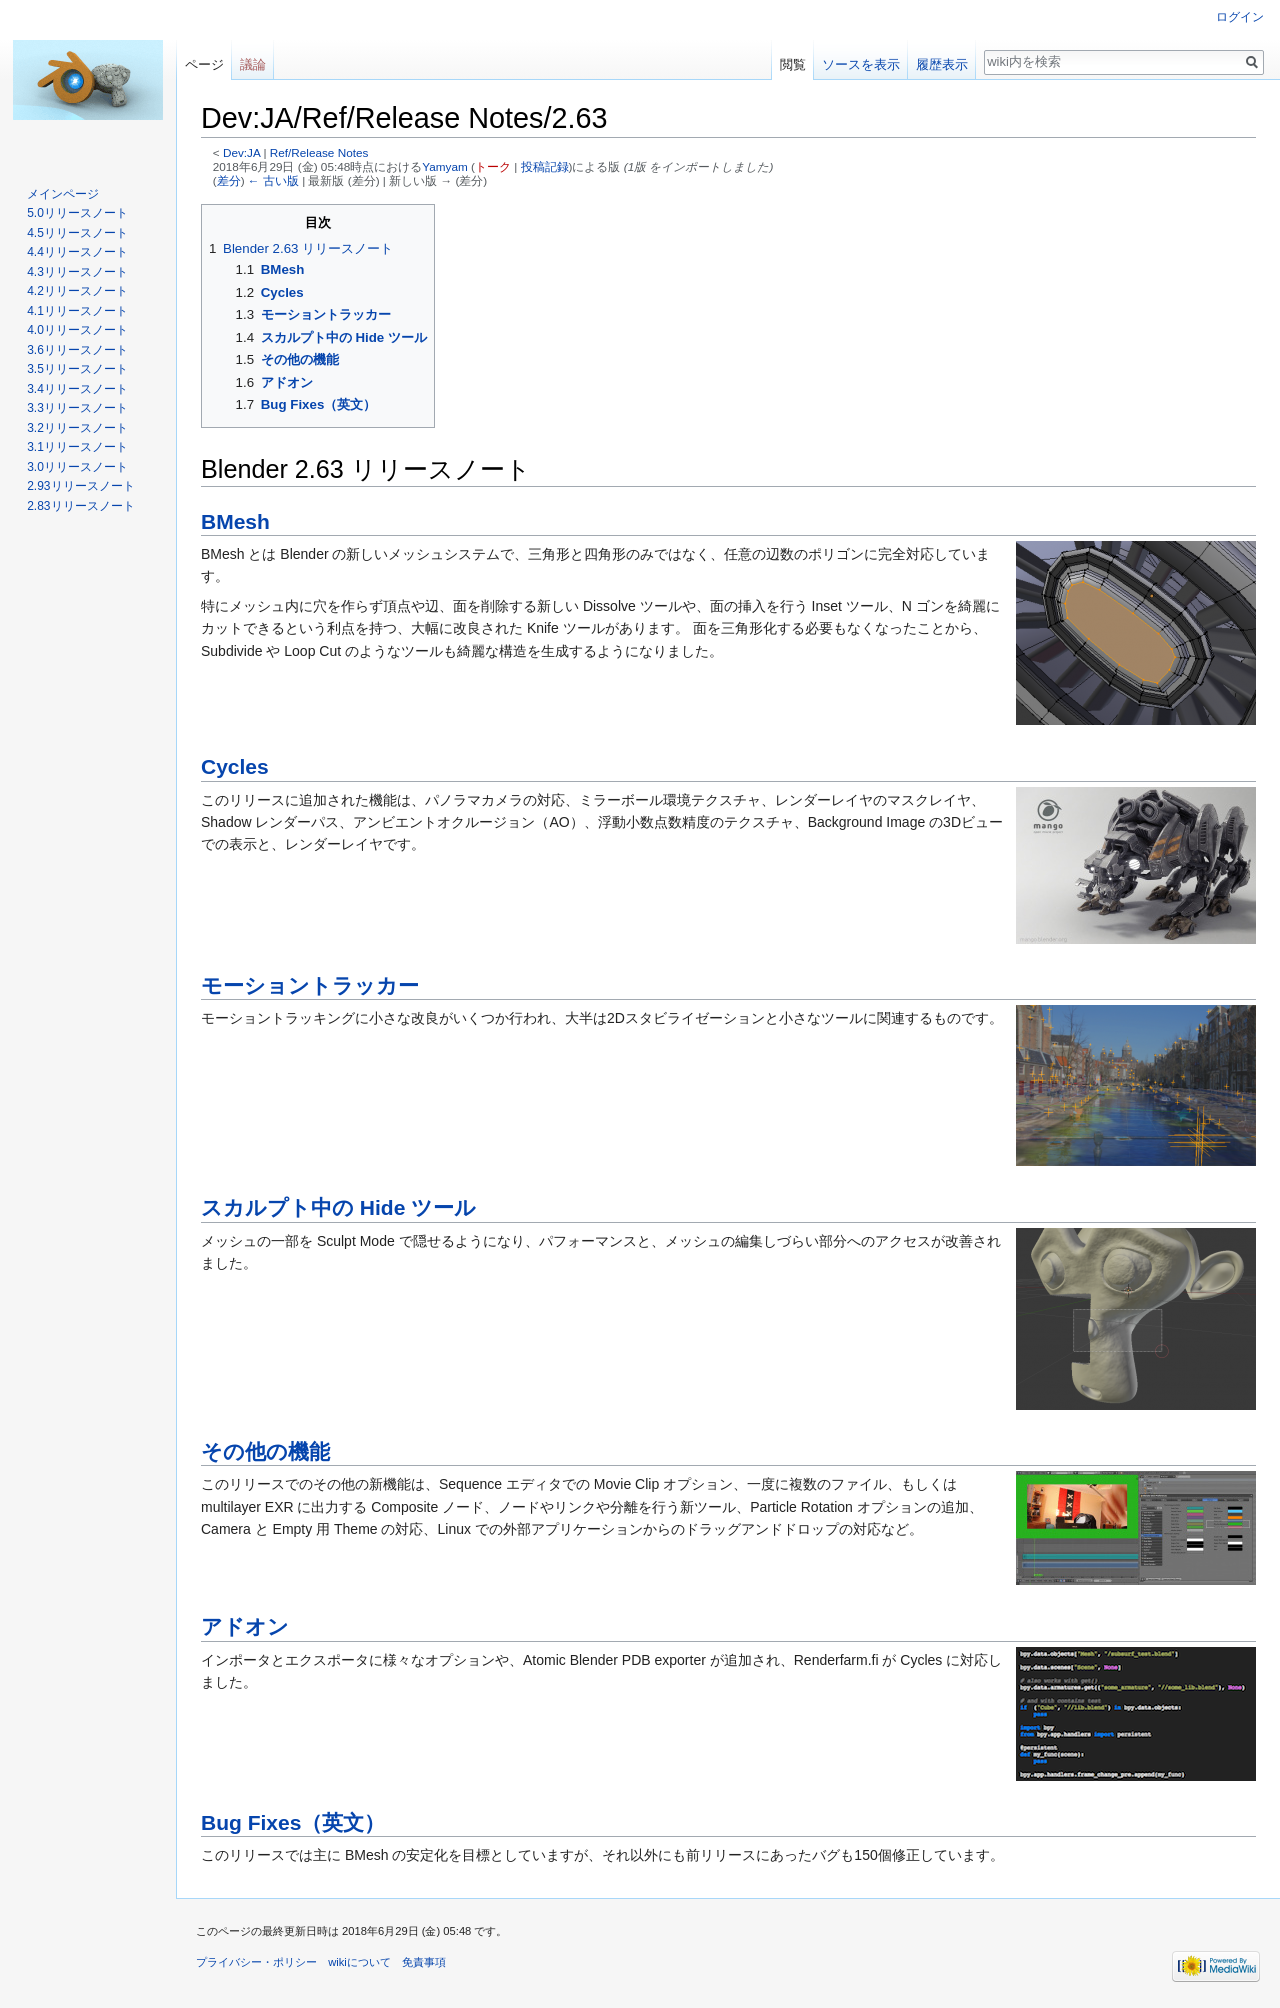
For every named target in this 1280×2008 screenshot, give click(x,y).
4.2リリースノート (77, 291)
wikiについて (359, 1962)
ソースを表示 (861, 64)
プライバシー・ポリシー (256, 1962)
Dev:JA (241, 152)
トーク (493, 166)
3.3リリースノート (77, 408)
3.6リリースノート (77, 350)
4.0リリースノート (77, 330)
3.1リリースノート (77, 447)
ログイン (1240, 17)
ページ (204, 64)
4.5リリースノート (77, 233)
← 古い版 (273, 180)
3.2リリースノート (77, 428)
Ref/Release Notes (319, 152)
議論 (253, 64)
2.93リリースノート (80, 486)
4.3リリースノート (77, 272)
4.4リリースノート (77, 252)
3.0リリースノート (77, 467)
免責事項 (424, 1962)
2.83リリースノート (80, 506)
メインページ (63, 194)
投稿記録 (545, 166)
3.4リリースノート (77, 389)
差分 (229, 180)
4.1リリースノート (77, 311)
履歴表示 (942, 64)
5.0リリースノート (77, 213)
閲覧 (793, 64)
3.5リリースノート (77, 369)
